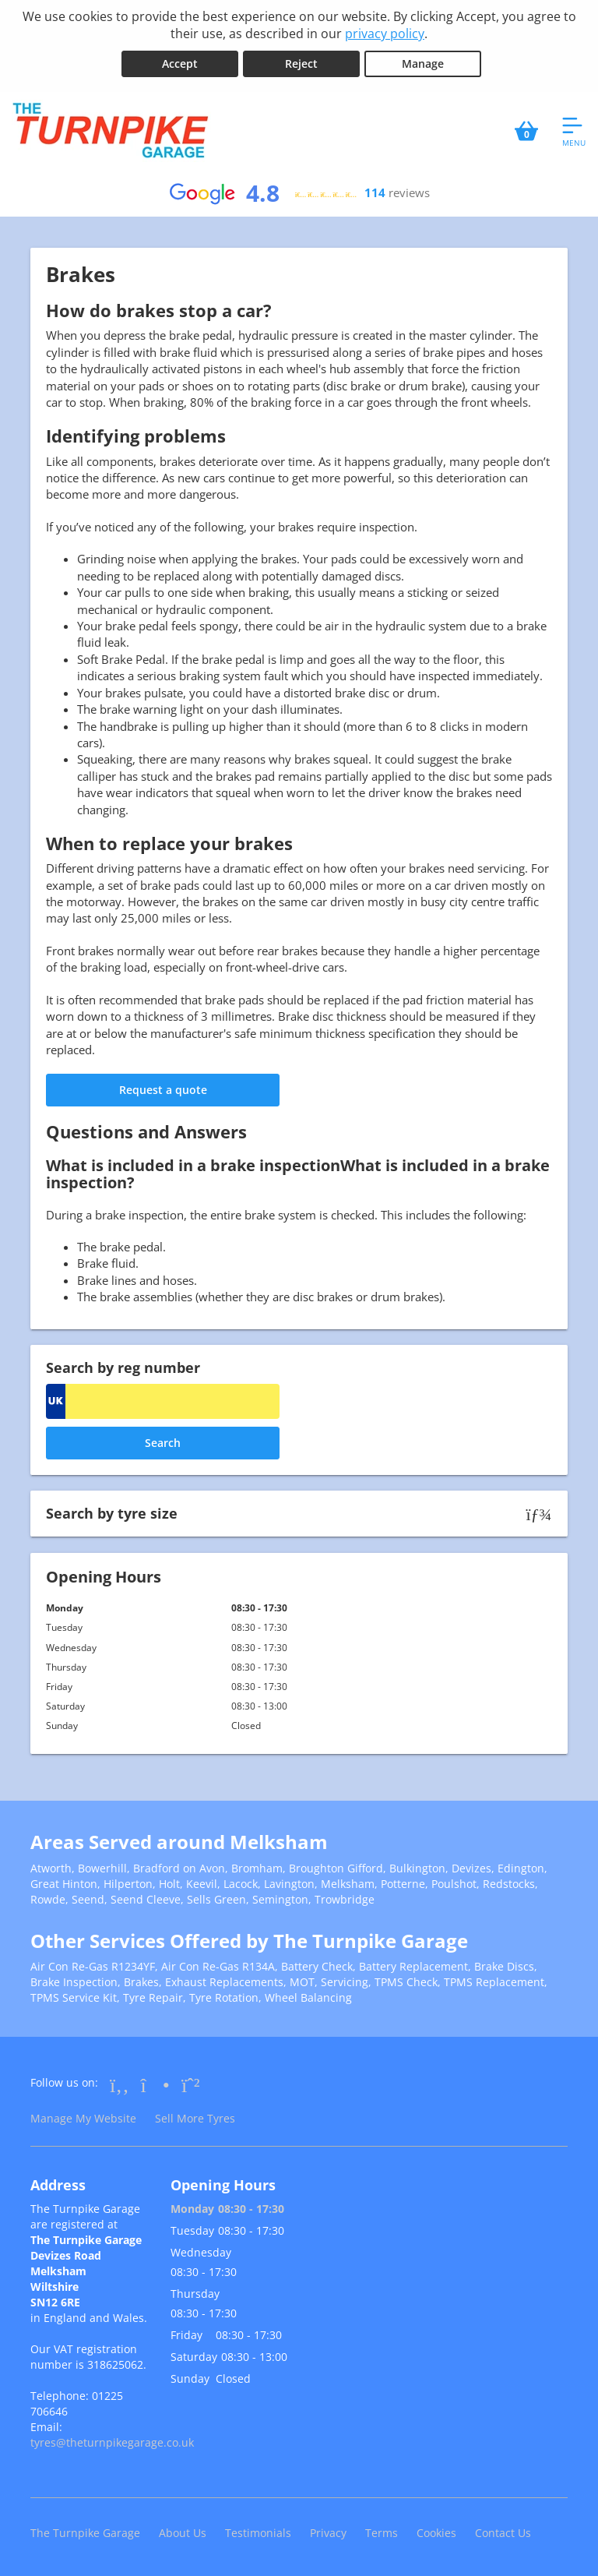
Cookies (436, 2532)
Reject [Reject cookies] (301, 63)
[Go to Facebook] (119, 2084)
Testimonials (258, 2532)
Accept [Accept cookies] (180, 63)
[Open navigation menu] (574, 131)
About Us (182, 2532)
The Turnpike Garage (85, 2532)
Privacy (328, 2532)
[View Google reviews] (299, 193)
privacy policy (384, 33)
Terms (381, 2532)
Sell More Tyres (195, 2118)
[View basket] (526, 131)
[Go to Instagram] (155, 2084)
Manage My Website (83, 2118)
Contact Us (503, 2532)
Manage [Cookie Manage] (423, 63)
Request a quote (163, 1089)
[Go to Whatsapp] (190, 2084)
